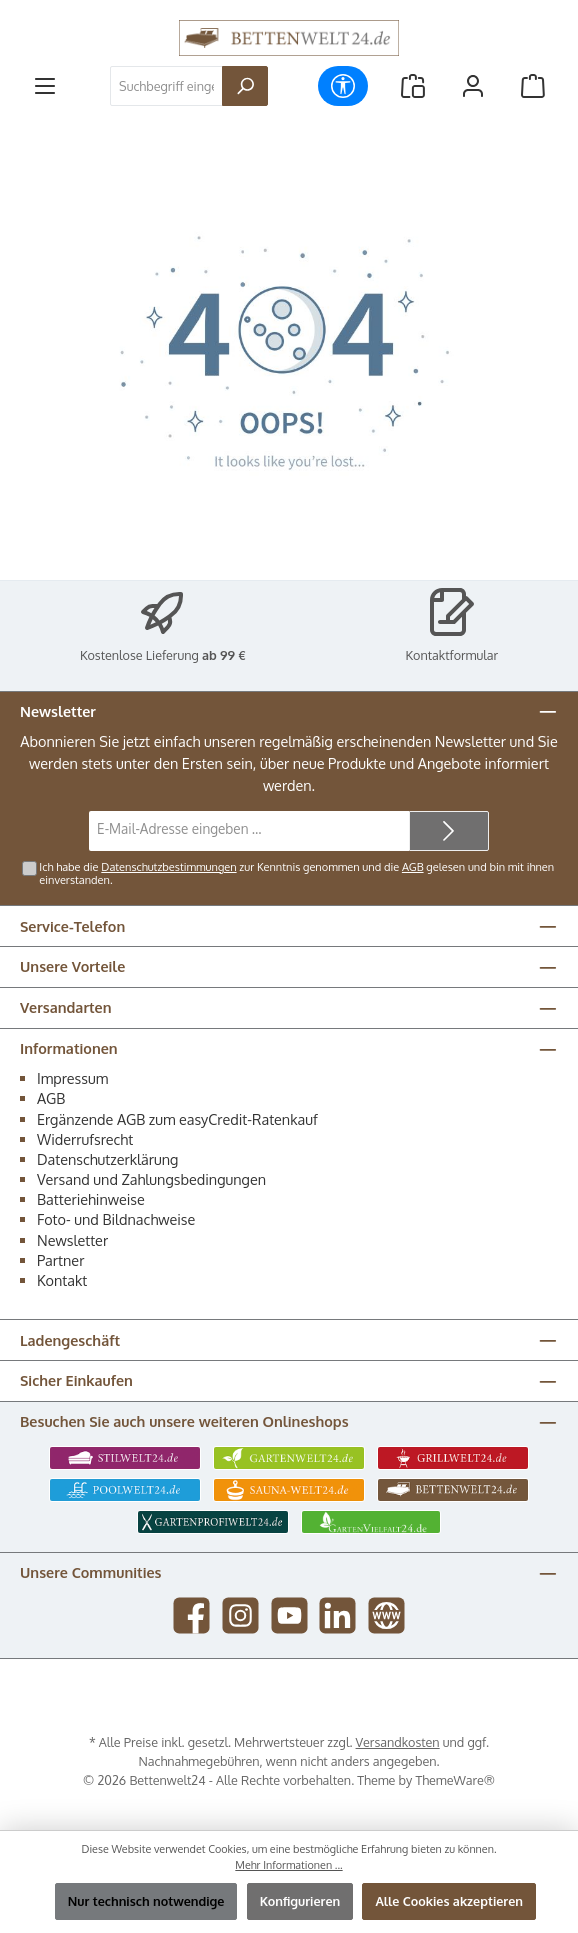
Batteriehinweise (91, 1199)
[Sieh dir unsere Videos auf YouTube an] (289, 1615)
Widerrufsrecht (85, 1139)
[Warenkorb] (533, 86)
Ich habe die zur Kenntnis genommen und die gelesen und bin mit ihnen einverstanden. (296, 873)
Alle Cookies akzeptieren (449, 1901)
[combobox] (166, 86)
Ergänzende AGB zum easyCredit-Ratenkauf (177, 1119)
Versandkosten (398, 1742)
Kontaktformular (452, 655)
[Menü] (45, 86)
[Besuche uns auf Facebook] (191, 1615)
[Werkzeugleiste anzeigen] (343, 86)
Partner (60, 1260)
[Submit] (449, 831)
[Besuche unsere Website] (386, 1615)
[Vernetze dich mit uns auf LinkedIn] (337, 1615)
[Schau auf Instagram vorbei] (240, 1615)
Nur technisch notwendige (146, 1901)
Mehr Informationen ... (288, 1865)
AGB (413, 867)
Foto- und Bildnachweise (116, 1219)
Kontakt (62, 1280)
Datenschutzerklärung (107, 1159)
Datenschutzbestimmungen (168, 867)
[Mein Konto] (473, 86)
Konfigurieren (300, 1901)
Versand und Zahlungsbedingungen (151, 1179)
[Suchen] (245, 86)
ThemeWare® (455, 1780)
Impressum (72, 1078)
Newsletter (72, 1240)
